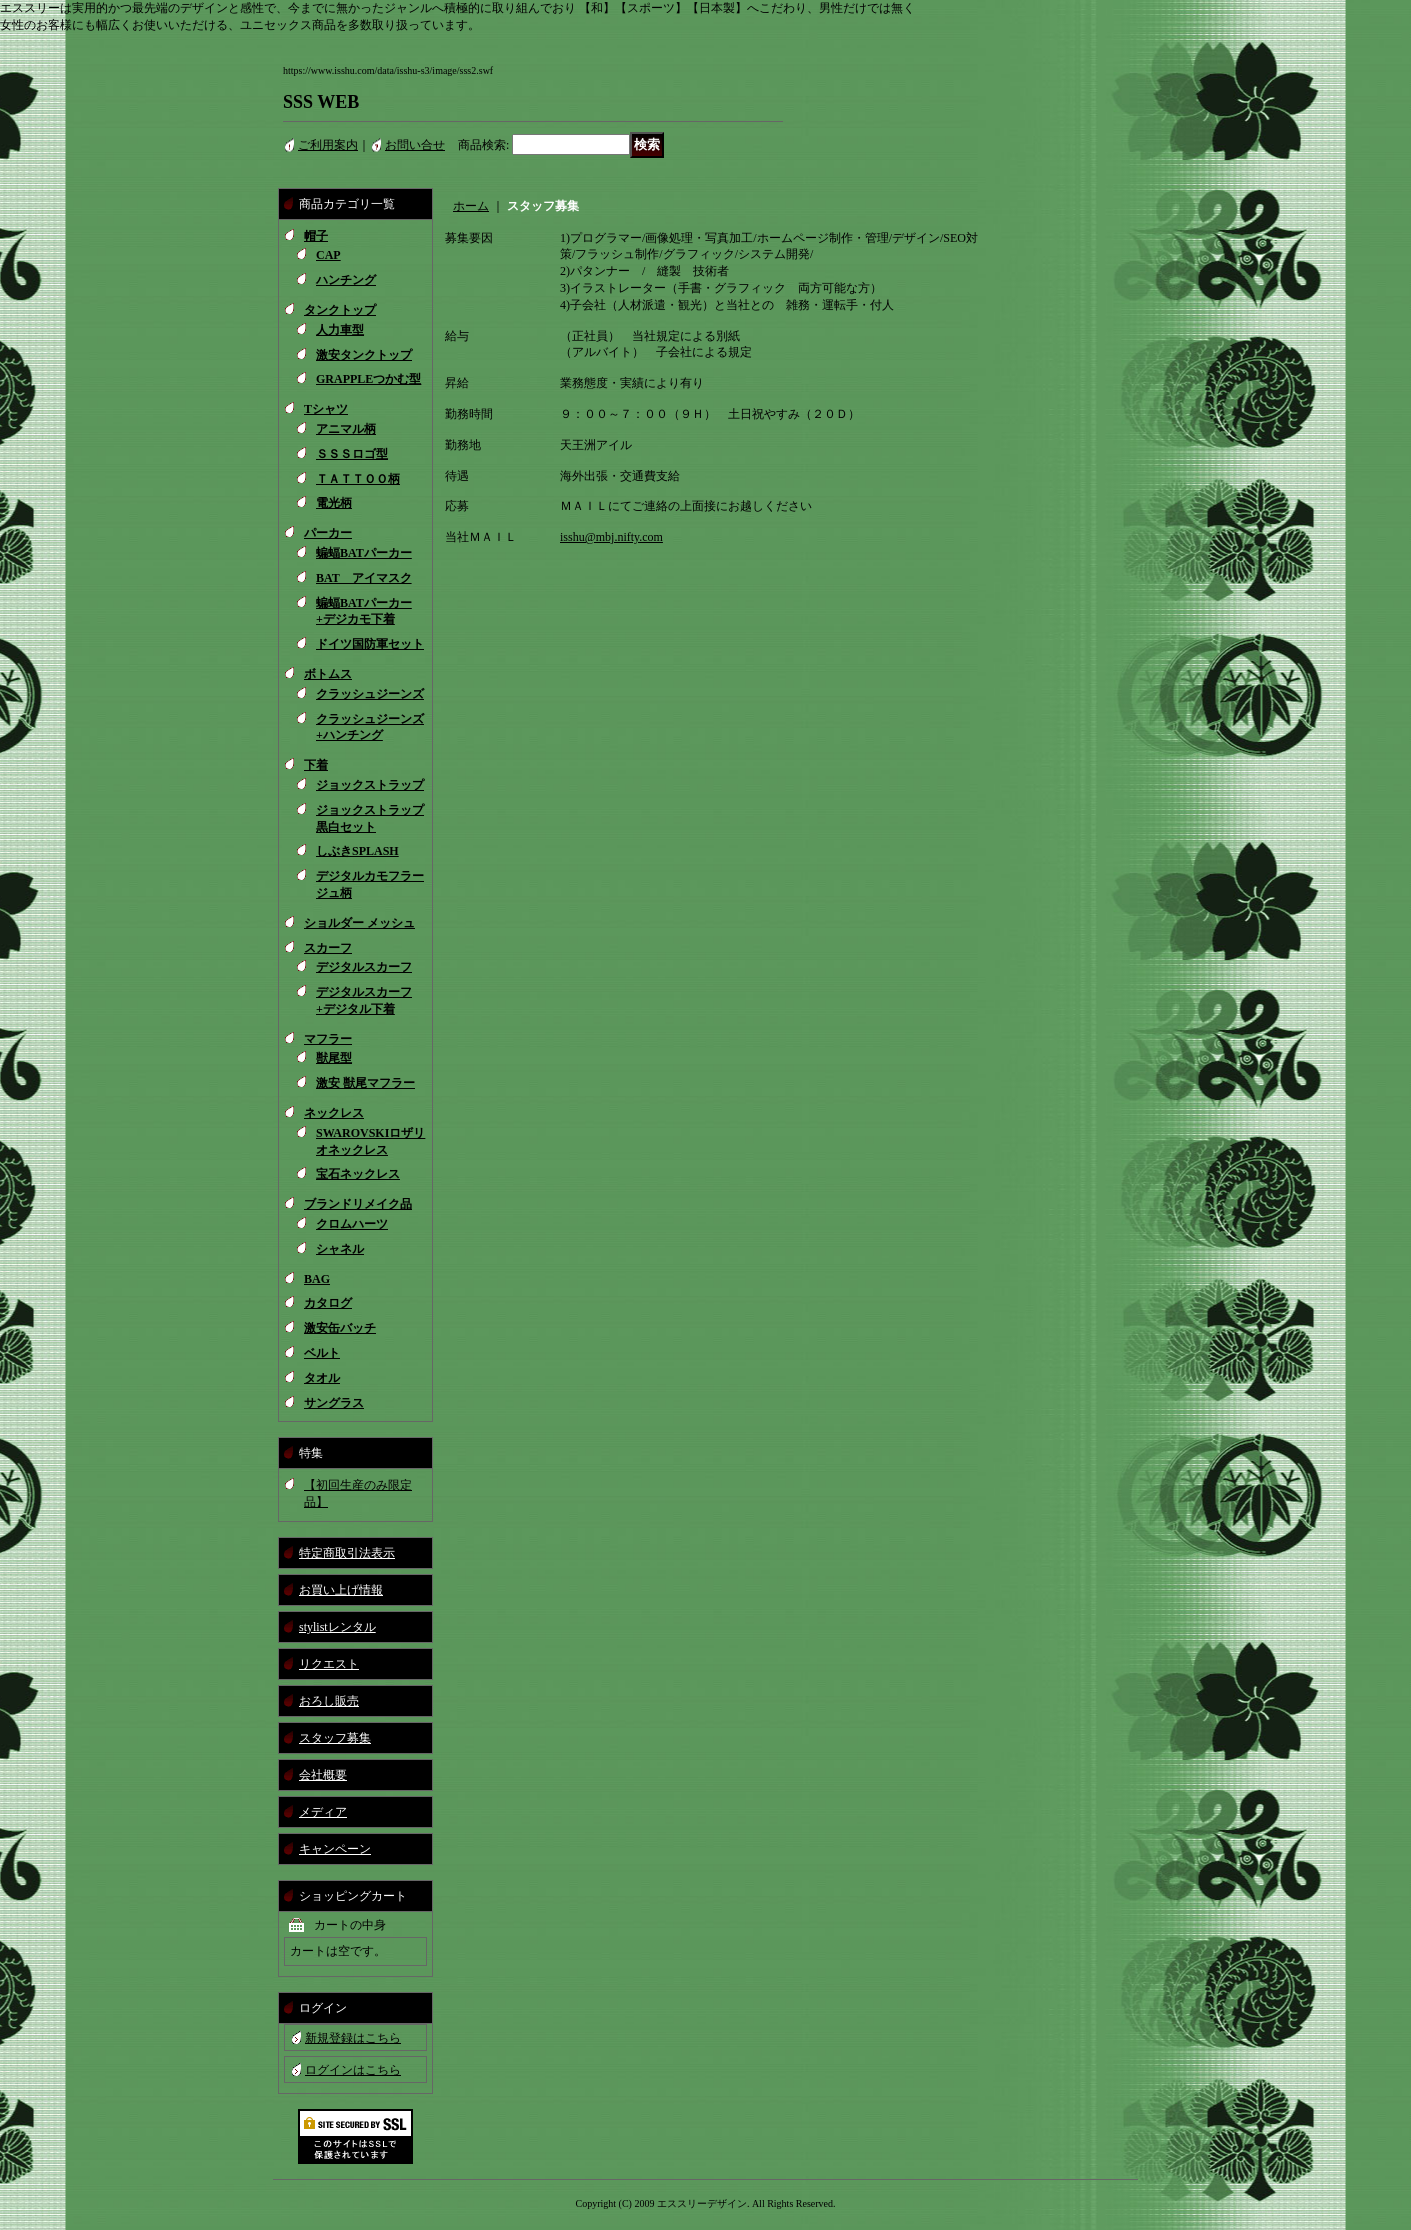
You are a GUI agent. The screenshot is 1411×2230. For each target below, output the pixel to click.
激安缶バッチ (340, 1328)
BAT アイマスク (364, 578)
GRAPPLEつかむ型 (368, 379)
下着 (316, 765)
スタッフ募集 (335, 1738)
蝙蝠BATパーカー (364, 553)
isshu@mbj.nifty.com (611, 537)
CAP (328, 255)
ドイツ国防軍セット (370, 644)
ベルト (322, 1353)
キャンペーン (335, 1849)
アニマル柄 (346, 429)
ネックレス (334, 1113)
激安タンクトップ (364, 355)
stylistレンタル (337, 1627)
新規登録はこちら (353, 2038)
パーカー (328, 533)
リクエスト (329, 1664)
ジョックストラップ (370, 785)
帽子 (316, 236)
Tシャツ (326, 409)
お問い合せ (415, 145)
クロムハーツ (352, 1224)
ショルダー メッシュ (359, 923)
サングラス (334, 1403)
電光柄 (334, 503)
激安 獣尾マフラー (365, 1083)
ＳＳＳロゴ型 (352, 454)
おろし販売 (329, 1701)
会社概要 (323, 1775)
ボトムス (328, 674)
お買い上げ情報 (341, 1590)
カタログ (328, 1303)
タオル (322, 1378)
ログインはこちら (353, 2070)
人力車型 (340, 330)
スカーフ (328, 948)
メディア (323, 1812)
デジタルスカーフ (364, 967)
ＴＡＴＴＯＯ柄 (358, 479)
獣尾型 (334, 1058)
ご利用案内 (328, 145)
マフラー (328, 1039)
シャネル (340, 1249)
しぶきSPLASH (357, 851)
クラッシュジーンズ (370, 694)
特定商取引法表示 (347, 1553)
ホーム (471, 206)
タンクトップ (340, 310)
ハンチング (346, 280)
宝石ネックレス (358, 1174)
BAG (317, 1279)
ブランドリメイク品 (358, 1204)
